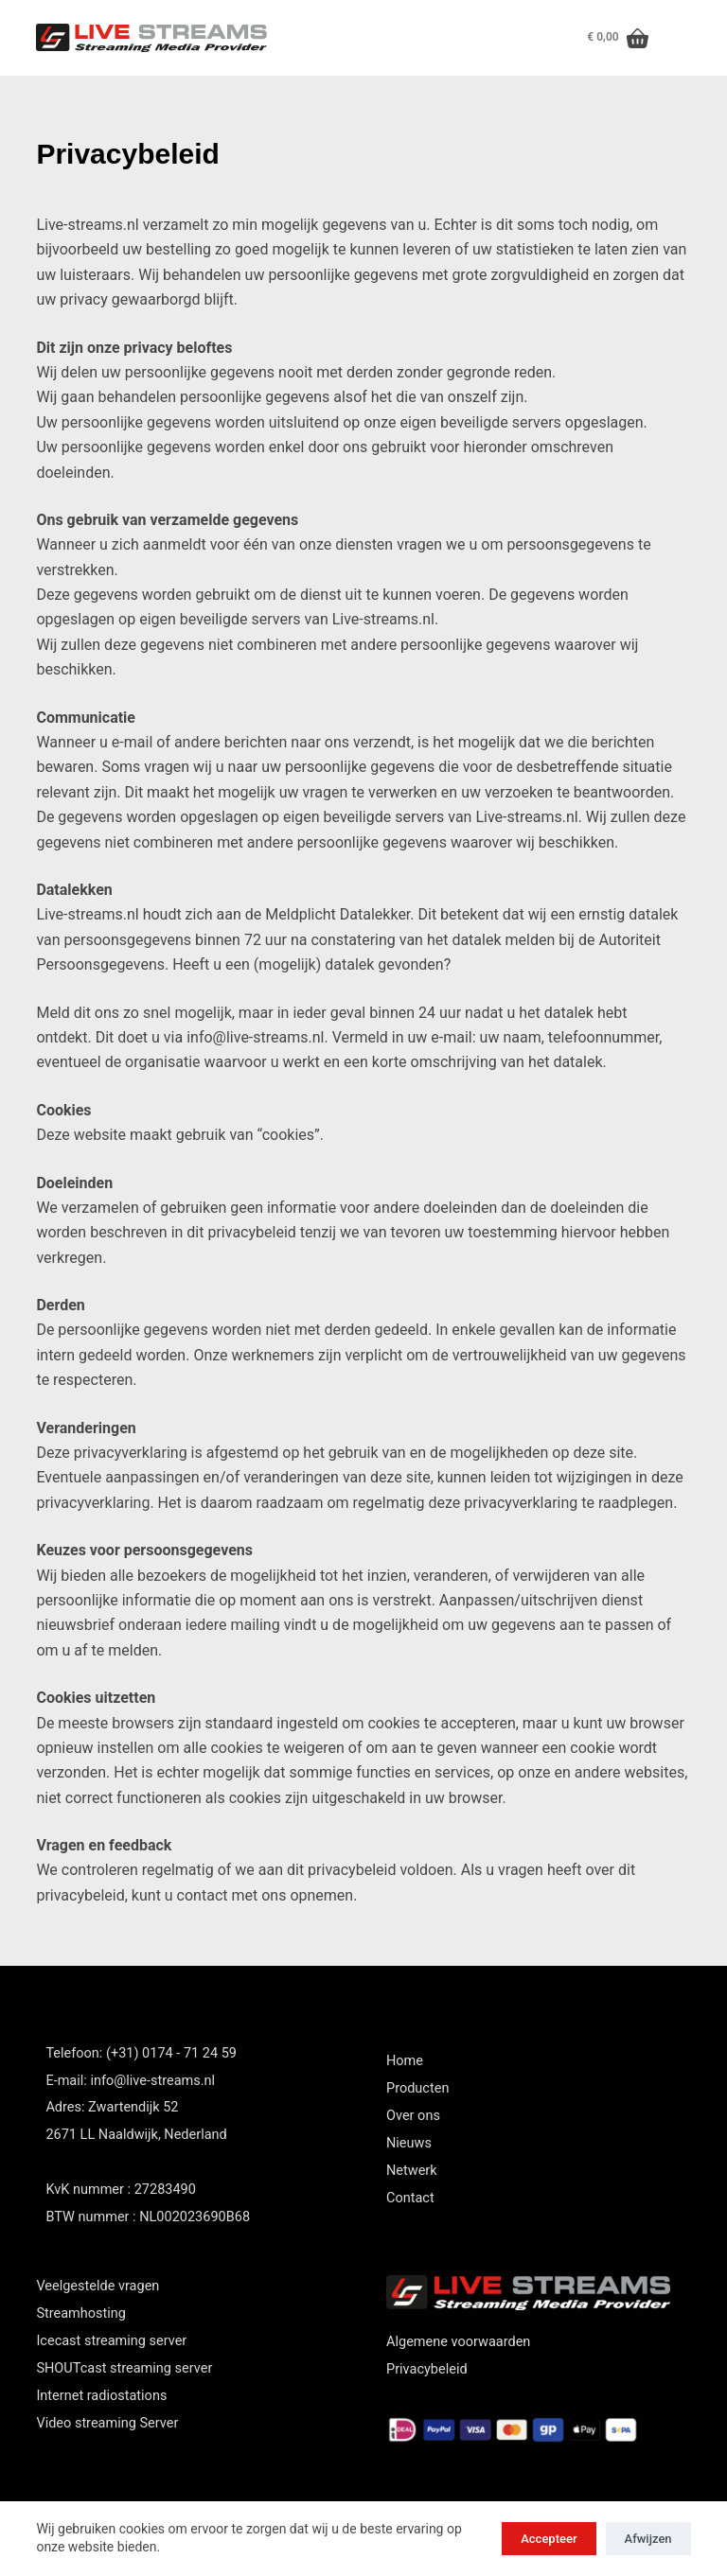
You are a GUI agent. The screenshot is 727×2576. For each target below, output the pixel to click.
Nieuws (409, 2143)
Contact (410, 2198)
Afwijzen (648, 2539)
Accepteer (548, 2539)
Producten (417, 2088)
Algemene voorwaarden (458, 2342)
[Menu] (679, 38)
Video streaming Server (107, 2423)
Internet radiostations (101, 2396)
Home (404, 2061)
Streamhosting (81, 2313)
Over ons (413, 2116)
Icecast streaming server (111, 2341)
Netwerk (411, 2171)
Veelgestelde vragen (97, 2286)
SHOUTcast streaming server (124, 2368)
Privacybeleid (427, 2369)
